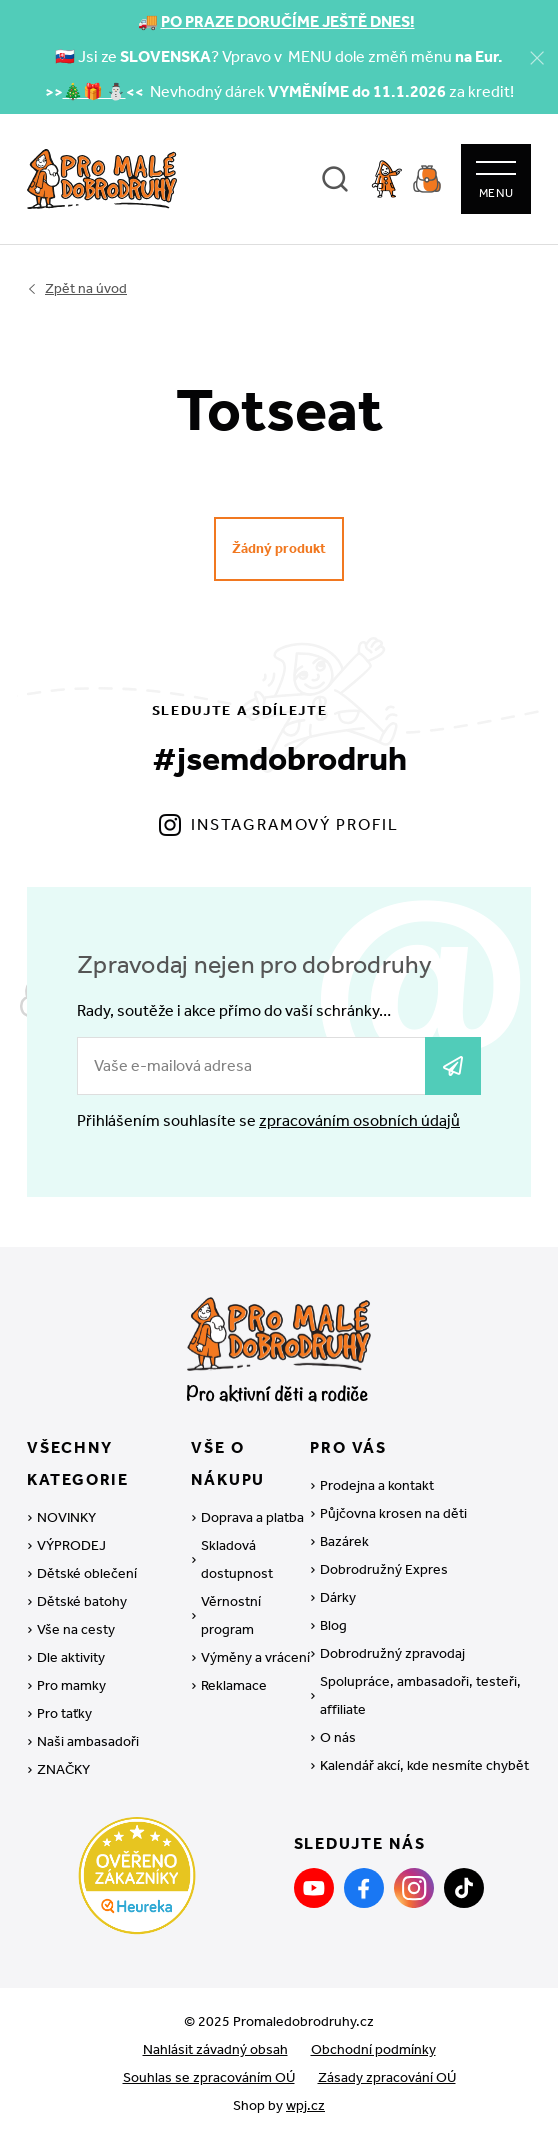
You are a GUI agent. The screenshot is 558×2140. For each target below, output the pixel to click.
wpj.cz (305, 2105)
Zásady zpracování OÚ (387, 2077)
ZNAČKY (63, 1769)
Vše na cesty (76, 1629)
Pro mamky (71, 1685)
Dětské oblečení (87, 1573)
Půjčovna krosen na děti (393, 1513)
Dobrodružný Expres (384, 1569)
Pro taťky (64, 1713)
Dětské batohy (82, 1601)
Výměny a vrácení (255, 1657)
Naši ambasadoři (88, 1741)
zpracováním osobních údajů (359, 1120)
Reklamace (234, 1685)
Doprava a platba (252, 1517)
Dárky (338, 1597)
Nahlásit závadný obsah (215, 2049)
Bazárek (344, 1541)
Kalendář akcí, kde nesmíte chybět (424, 1765)
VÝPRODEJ (71, 1545)
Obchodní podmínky (373, 2049)
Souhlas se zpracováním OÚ (209, 2077)
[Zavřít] (537, 57)
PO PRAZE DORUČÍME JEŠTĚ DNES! (288, 21)
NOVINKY (66, 1517)
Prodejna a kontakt (377, 1485)
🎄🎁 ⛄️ (94, 91)
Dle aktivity (71, 1657)
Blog (333, 1625)
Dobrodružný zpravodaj (392, 1653)
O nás (338, 1737)
